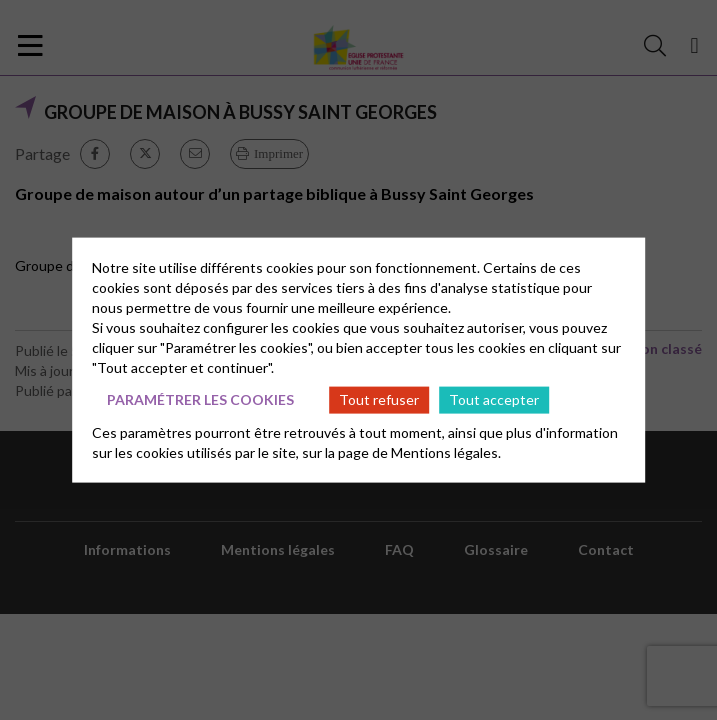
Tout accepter (494, 399)
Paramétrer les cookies (200, 399)
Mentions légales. (446, 451)
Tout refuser (379, 399)
